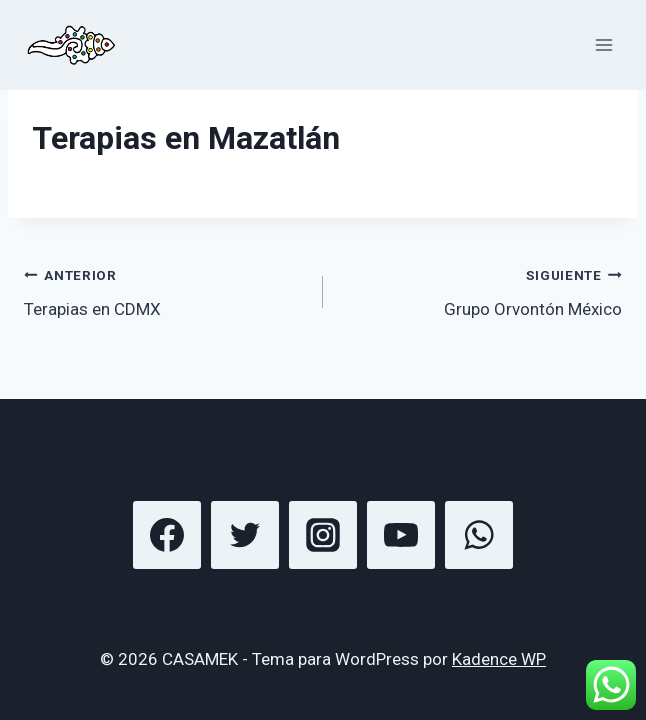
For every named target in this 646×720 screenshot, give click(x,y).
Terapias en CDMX (165, 290)
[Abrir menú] (603, 44)
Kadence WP (499, 659)
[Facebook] (167, 535)
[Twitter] (245, 535)
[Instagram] (323, 535)
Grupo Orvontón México (481, 290)
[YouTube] (401, 535)
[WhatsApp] (479, 535)
